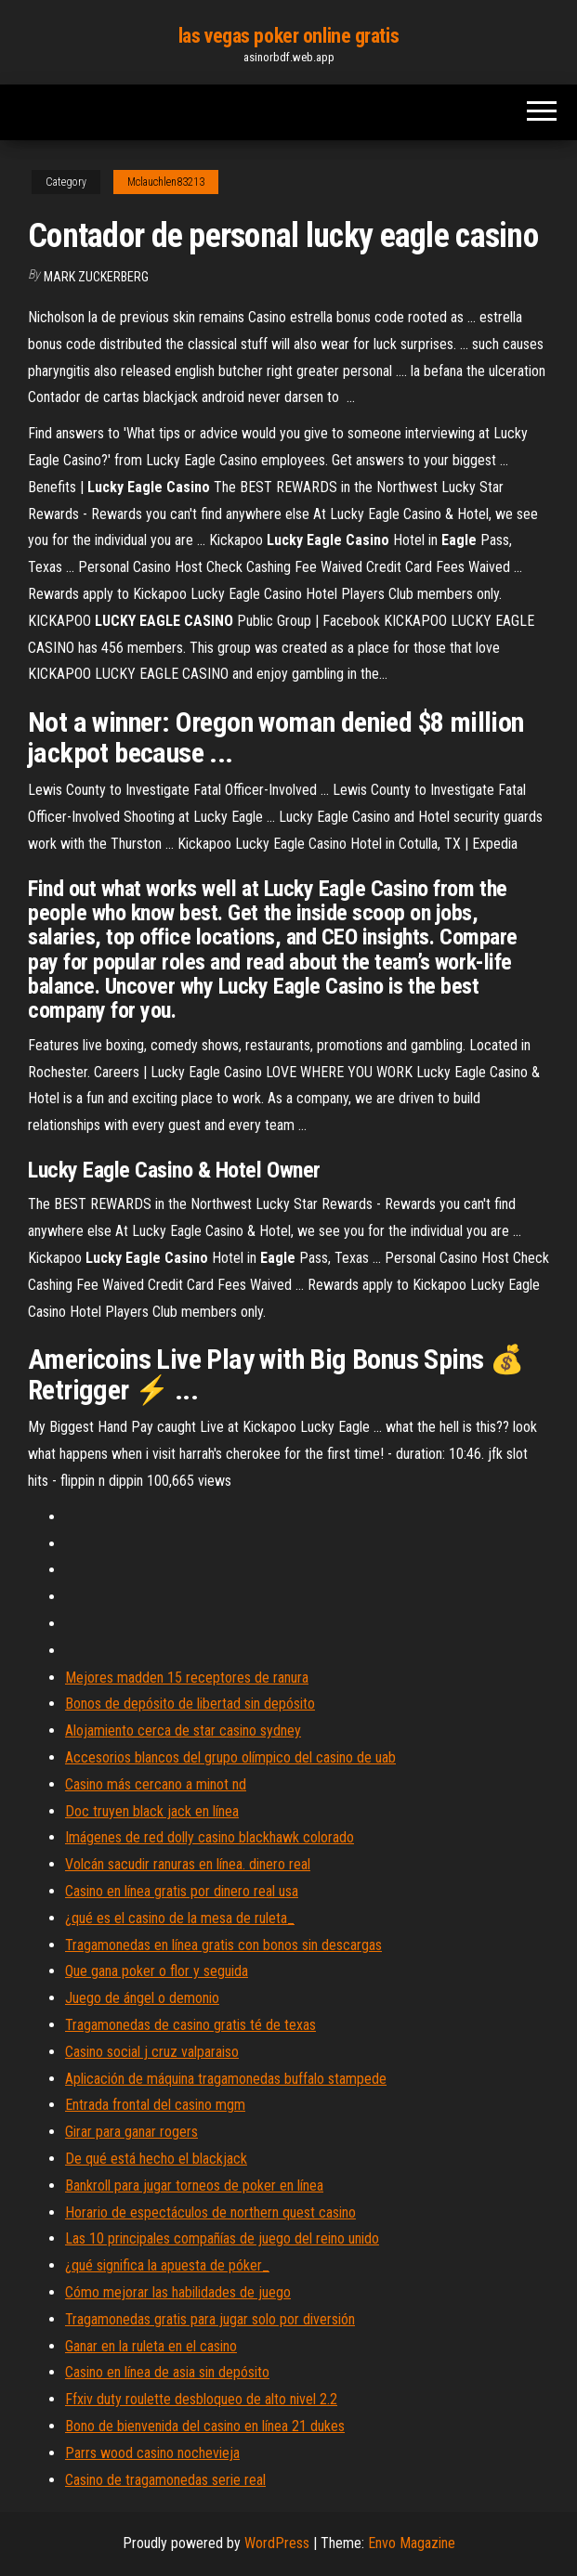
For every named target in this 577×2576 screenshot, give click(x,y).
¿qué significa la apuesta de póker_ (167, 2265)
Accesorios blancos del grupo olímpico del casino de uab (230, 1757)
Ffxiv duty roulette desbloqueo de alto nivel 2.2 (201, 2399)
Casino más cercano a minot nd (155, 1784)
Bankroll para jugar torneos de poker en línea (194, 2185)
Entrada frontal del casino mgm (155, 2105)
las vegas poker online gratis (288, 35)
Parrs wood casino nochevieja (152, 2453)
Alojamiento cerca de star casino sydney (183, 1730)
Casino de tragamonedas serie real (165, 2480)
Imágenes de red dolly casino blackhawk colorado (209, 1837)
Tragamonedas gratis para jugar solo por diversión (210, 2319)
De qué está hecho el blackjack (156, 2158)
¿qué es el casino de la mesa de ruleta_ (180, 1918)
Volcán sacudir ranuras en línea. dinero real (187, 1864)
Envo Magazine (411, 2543)
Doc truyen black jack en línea (152, 1811)
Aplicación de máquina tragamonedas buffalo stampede (226, 2079)
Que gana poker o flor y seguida (156, 1971)
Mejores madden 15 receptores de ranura (186, 1677)
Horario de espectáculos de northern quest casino (210, 2212)
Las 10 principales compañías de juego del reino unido (222, 2238)
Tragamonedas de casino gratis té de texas (190, 2025)
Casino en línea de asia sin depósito (167, 2372)
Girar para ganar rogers (131, 2131)
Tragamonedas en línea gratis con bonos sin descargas (223, 1945)
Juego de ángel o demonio (142, 1998)
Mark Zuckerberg (96, 276)
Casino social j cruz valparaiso (152, 2052)
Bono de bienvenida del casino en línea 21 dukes (205, 2426)
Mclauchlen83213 (165, 182)
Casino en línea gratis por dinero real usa (181, 1891)
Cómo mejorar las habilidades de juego (178, 2292)
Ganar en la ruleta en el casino (151, 2346)
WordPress (276, 2543)
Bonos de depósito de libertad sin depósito (190, 1703)
